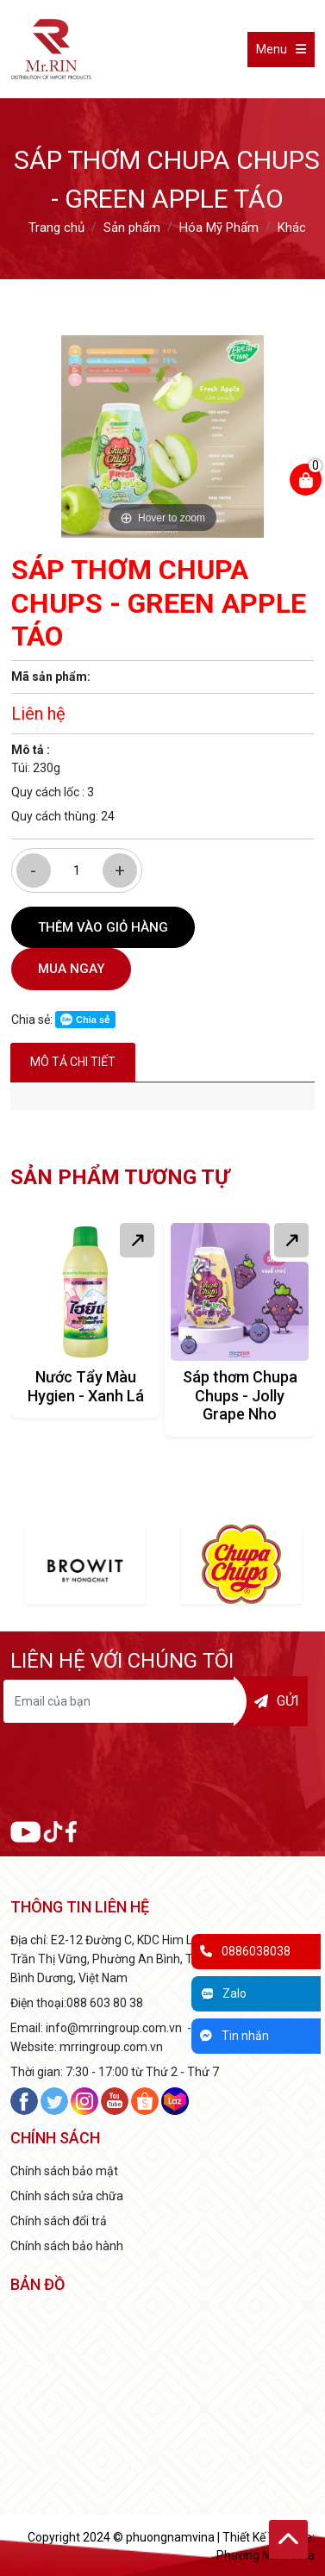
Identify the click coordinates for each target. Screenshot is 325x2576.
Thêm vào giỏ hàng (103, 927)
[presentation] (163, 1773)
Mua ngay (71, 968)
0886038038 (245, 1951)
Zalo (223, 1993)
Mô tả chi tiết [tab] (73, 1062)
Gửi (276, 1701)
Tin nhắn (234, 2036)
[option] (162, 436)
